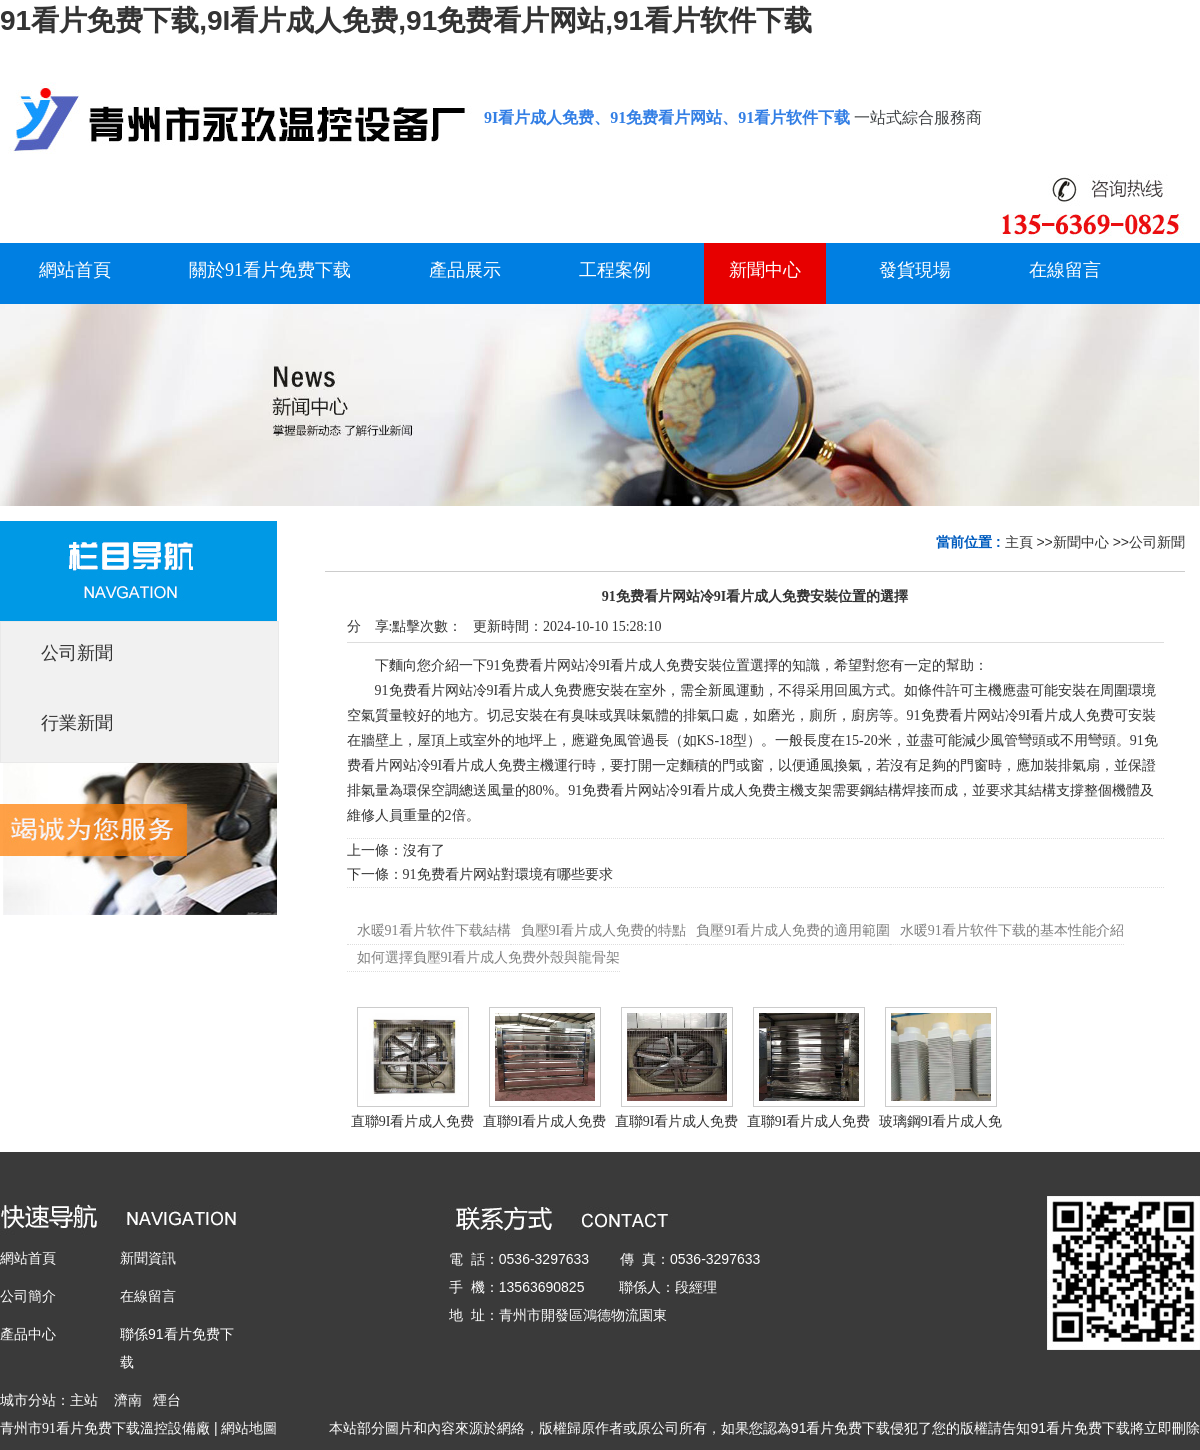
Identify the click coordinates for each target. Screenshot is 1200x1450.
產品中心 (28, 1334)
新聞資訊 (148, 1258)
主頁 (1019, 542)
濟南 (128, 1400)
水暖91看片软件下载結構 (434, 930)
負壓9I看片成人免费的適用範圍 (793, 930)
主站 (84, 1400)
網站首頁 (28, 1258)
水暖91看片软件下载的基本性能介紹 (1012, 930)
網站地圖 (249, 1428)
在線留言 (148, 1296)
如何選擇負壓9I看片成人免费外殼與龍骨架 (489, 957)
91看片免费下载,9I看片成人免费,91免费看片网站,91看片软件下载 (406, 20)
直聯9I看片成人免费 (413, 1121)
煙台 (167, 1400)
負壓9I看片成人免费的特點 (604, 930)
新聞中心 (1081, 542)
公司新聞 (1157, 542)
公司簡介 (28, 1296)
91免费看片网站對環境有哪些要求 (508, 874)
